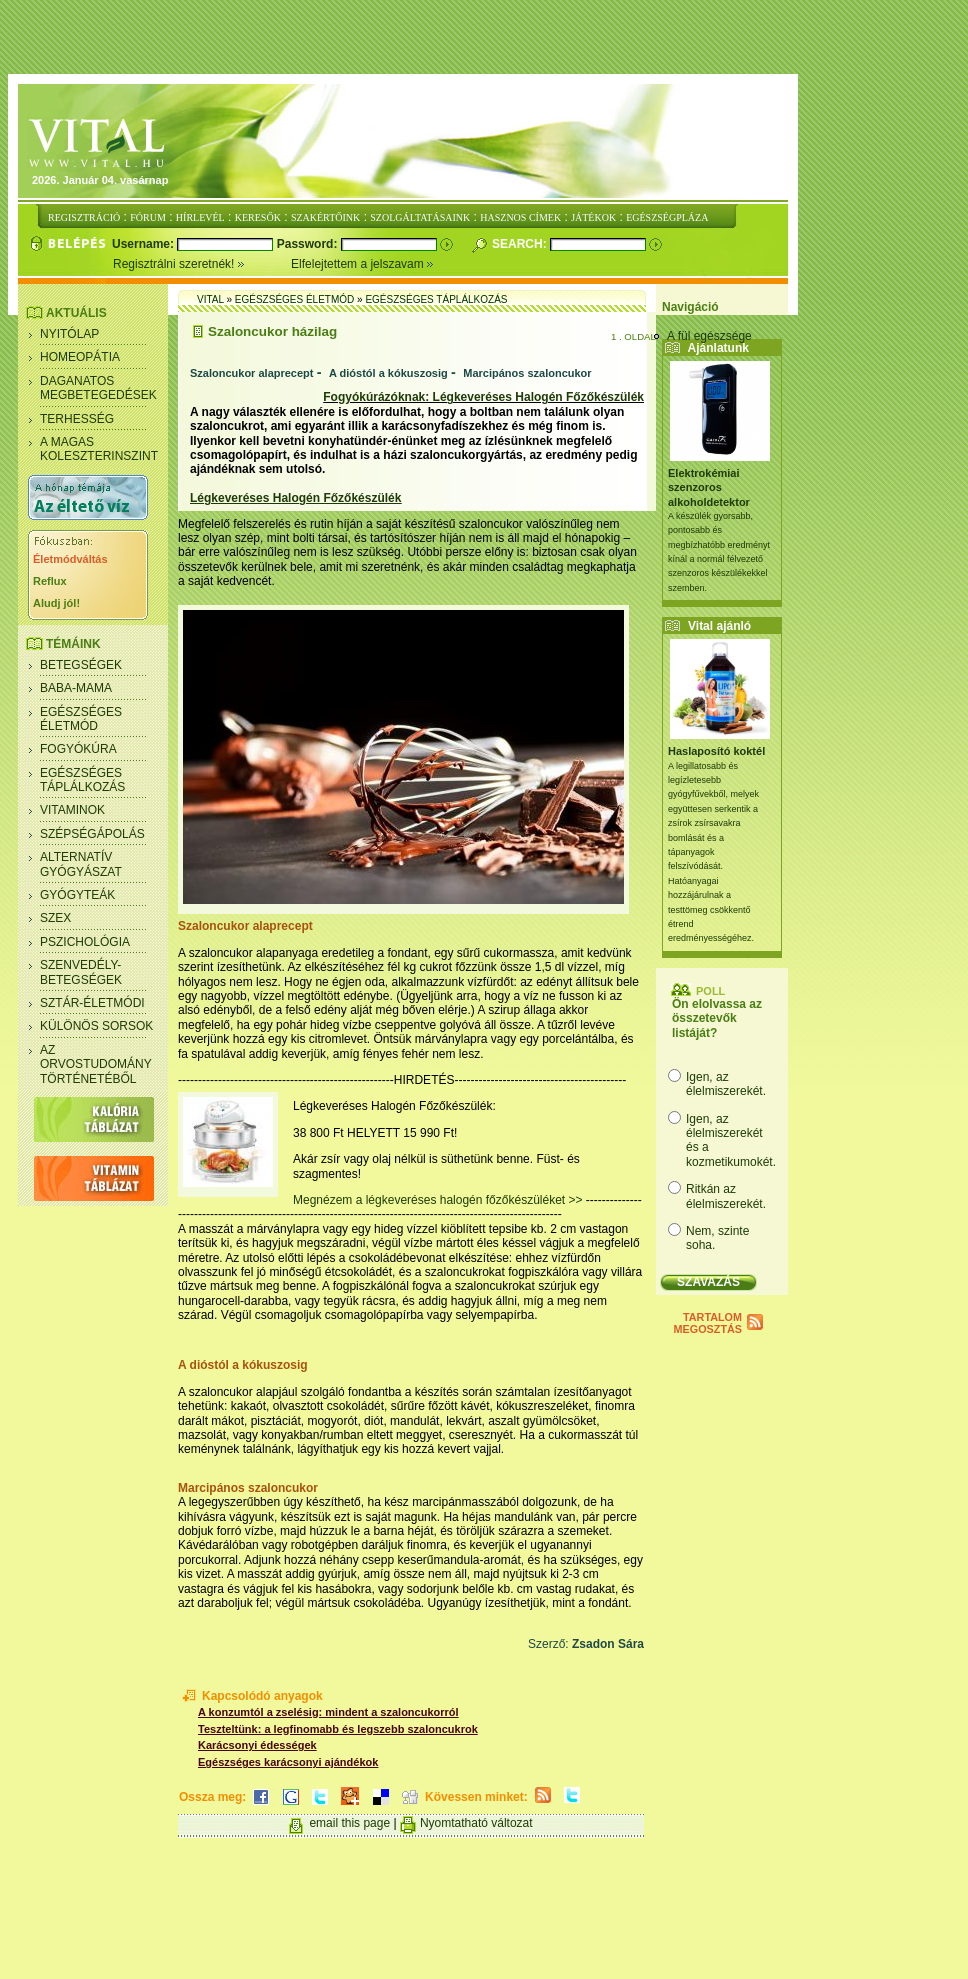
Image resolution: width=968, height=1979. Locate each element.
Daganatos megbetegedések (98, 388)
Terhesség (77, 419)
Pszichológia (85, 942)
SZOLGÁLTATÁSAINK (420, 217)
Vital (210, 299)
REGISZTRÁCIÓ (84, 217)
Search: (521, 244)
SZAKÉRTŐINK (325, 217)
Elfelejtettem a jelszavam (362, 264)
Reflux (50, 581)
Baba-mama (76, 688)
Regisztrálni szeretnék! (202, 264)
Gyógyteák (77, 895)
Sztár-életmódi (92, 1003)
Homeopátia (80, 357)
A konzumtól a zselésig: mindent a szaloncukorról (328, 1712)
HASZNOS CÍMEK (520, 217)
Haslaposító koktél (716, 751)
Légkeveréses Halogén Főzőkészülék (295, 498)
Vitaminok (72, 810)
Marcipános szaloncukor (527, 373)
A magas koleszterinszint (99, 449)
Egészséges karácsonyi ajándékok (288, 1762)
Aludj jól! (56, 603)
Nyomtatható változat (476, 1823)
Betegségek (81, 665)
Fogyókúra (78, 749)
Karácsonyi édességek (257, 1745)
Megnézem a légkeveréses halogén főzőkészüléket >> (439, 1200)
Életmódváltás (70, 559)
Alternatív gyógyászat (81, 864)
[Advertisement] (488, 38)
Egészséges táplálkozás (82, 780)
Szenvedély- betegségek (81, 972)
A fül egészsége (709, 336)
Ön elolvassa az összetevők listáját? (717, 1018)
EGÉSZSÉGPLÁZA (667, 217)
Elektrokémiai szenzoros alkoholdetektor (709, 487)
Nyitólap (69, 334)
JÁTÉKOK (593, 217)
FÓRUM (148, 217)
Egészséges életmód (81, 719)
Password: (309, 244)
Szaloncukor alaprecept (252, 373)
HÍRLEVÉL (200, 217)
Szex (55, 918)
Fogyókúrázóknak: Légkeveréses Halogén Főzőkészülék (483, 397)
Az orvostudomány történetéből (96, 1064)
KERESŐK (258, 217)
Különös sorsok (96, 1026)
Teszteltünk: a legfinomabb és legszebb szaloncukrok (338, 1729)
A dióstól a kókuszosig (388, 373)
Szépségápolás (92, 834)
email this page (349, 1823)
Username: (144, 244)
